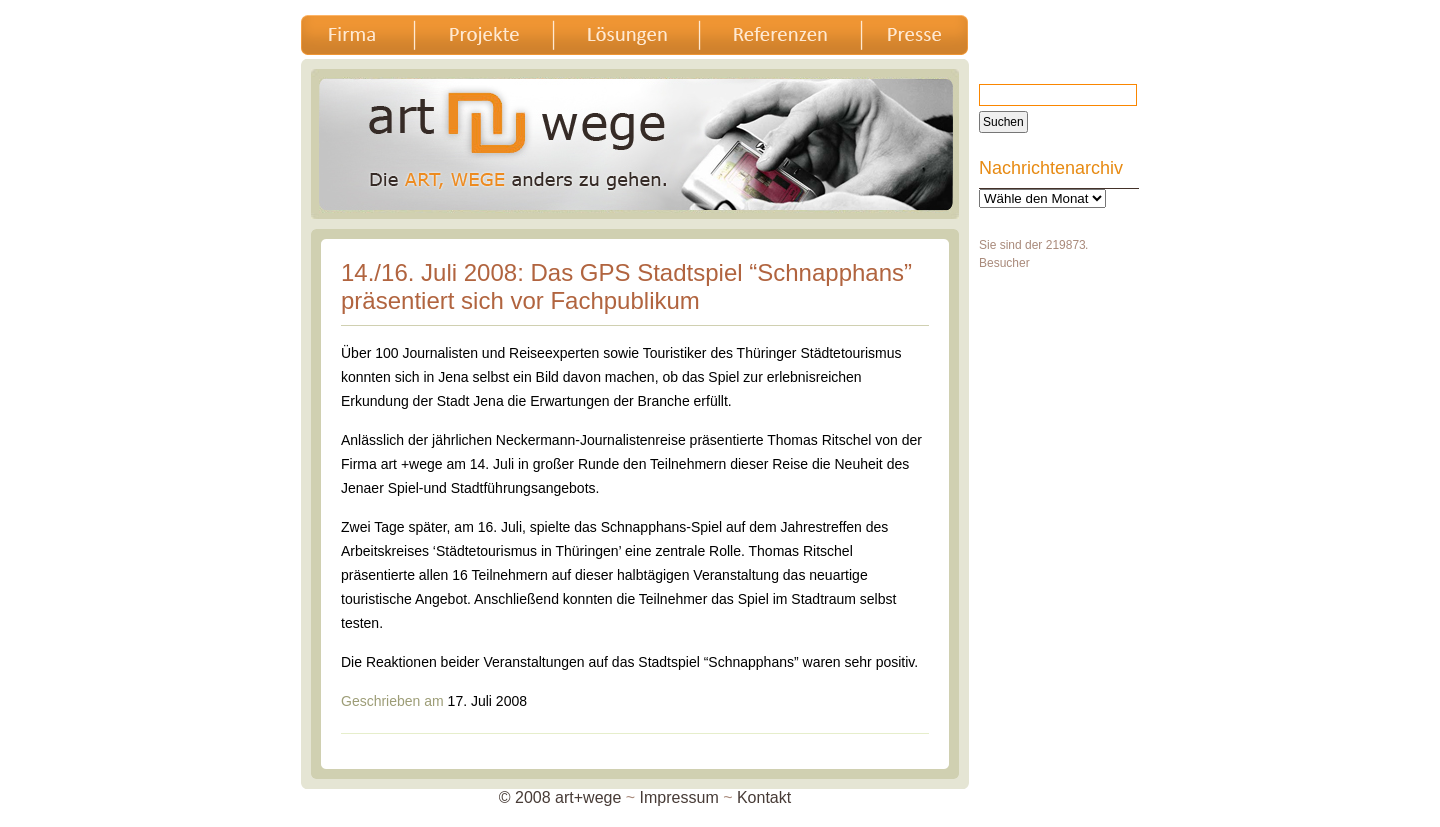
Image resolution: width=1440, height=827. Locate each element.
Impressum (679, 797)
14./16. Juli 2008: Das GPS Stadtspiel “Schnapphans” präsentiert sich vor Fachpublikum (626, 286)
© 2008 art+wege (560, 797)
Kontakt (764, 797)
